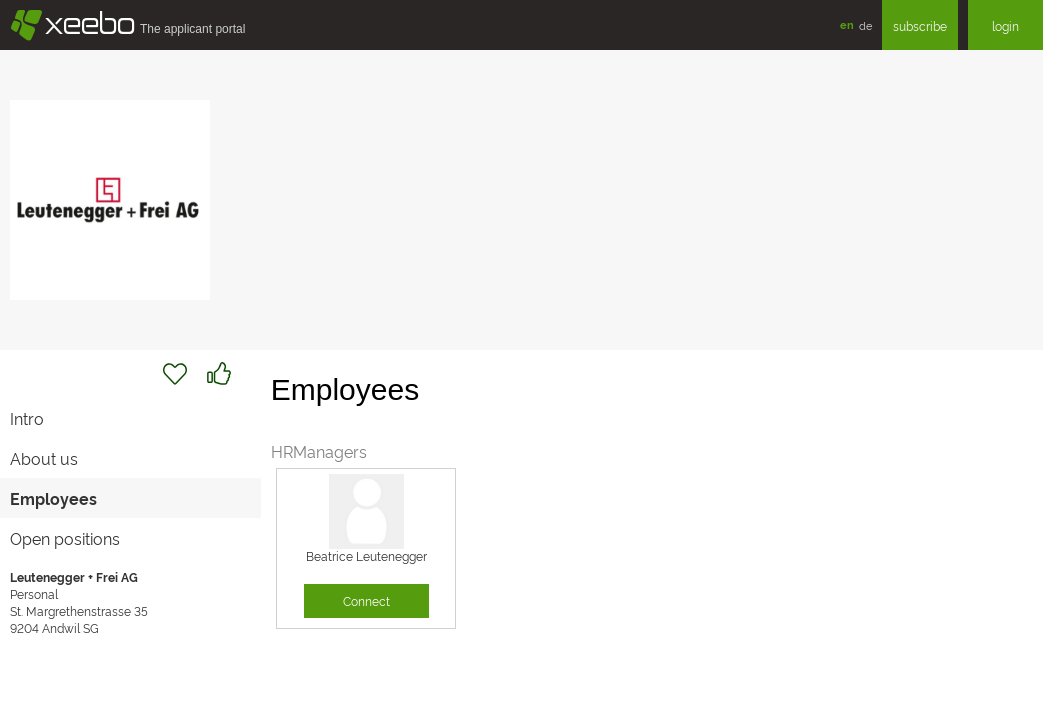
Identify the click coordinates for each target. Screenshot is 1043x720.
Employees (53, 498)
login (1005, 25)
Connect (366, 600)
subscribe (920, 25)
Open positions (65, 538)
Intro (27, 418)
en (847, 24)
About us (44, 458)
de (865, 25)
